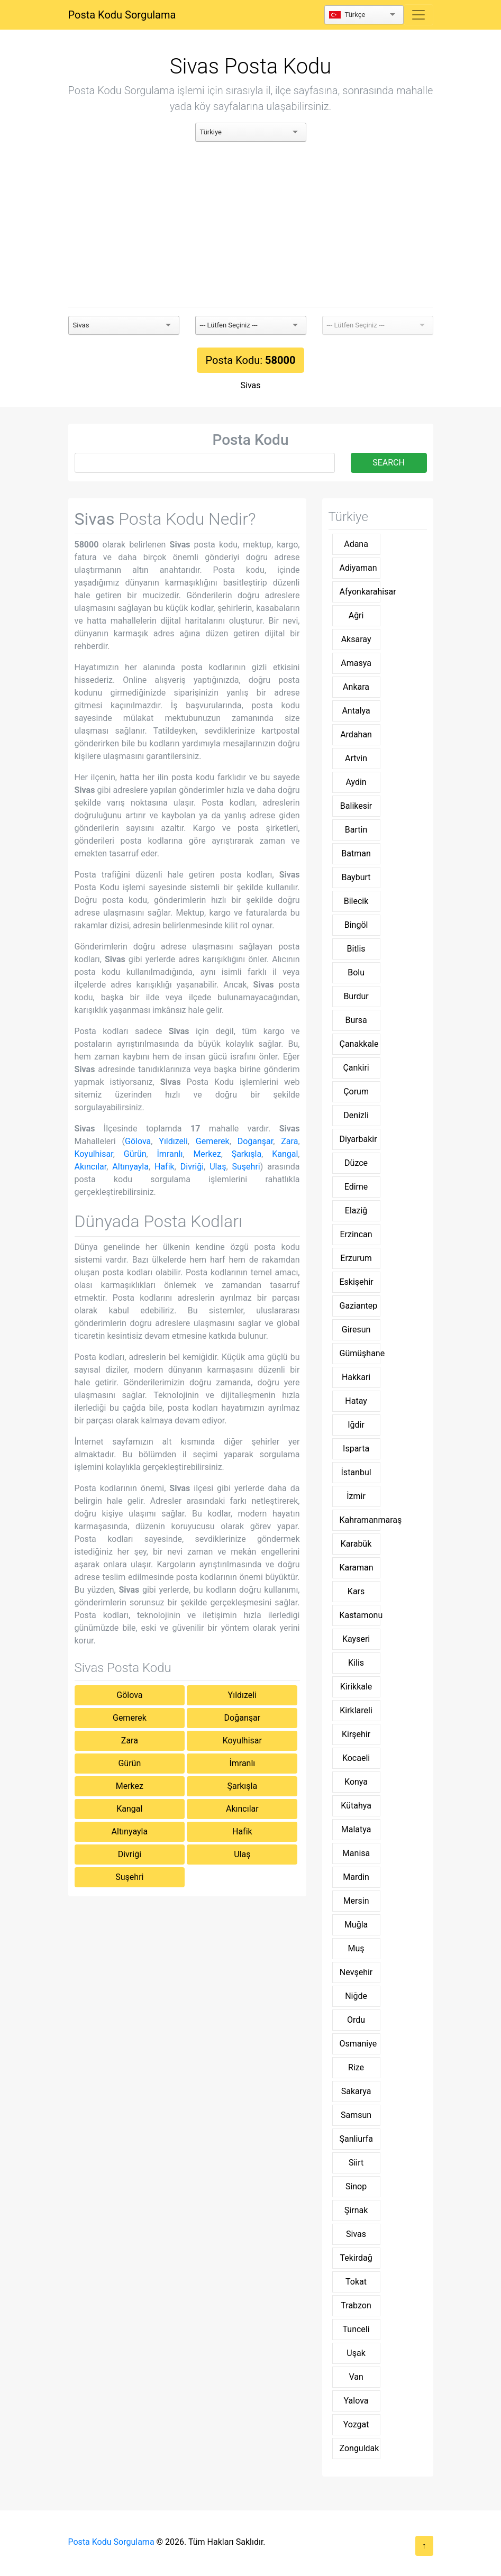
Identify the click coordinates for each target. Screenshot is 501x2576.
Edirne (356, 1187)
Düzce (356, 1163)
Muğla (356, 1925)
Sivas (251, 385)
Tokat (356, 2282)
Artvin (356, 758)
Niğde (356, 1996)
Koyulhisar (94, 1154)
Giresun (356, 1329)
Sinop (356, 2186)
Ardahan (356, 734)
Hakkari (356, 1377)
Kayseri (356, 1639)
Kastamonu (360, 1615)
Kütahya (356, 1806)
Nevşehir (356, 1972)
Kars (356, 1591)
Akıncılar (91, 1167)
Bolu (356, 972)
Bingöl (356, 925)
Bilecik (356, 901)
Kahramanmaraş (360, 1520)
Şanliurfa (356, 2139)
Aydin (355, 782)
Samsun (356, 2115)
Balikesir (356, 806)
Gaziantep (359, 1306)
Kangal (285, 1154)
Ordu (356, 2020)
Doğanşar (256, 1141)
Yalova (356, 2401)
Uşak (356, 2353)
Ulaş (217, 1167)
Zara (289, 1141)
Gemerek (213, 1141)
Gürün (135, 1154)
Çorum (356, 1091)
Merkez (207, 1154)
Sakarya (356, 2091)
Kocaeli (356, 1758)
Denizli (355, 1115)
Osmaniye (358, 2044)
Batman (355, 853)
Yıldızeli (173, 1141)
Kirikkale (356, 1687)
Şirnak (356, 2210)
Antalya (356, 711)
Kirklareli (356, 1710)
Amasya (356, 663)
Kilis (356, 1663)
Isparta (356, 1449)
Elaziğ (356, 1210)
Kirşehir (356, 1734)
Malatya (356, 1829)
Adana (356, 544)
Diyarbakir (358, 1139)
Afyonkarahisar (360, 592)
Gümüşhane (360, 1353)
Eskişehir (357, 1282)
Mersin (356, 1901)
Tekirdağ (356, 2258)
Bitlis (356, 949)
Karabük (356, 1544)
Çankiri (356, 1068)
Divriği (192, 1167)
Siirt (356, 2163)
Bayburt (356, 877)
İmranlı (170, 1154)
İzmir (356, 1496)
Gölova (138, 1141)
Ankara (356, 687)
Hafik (164, 1167)
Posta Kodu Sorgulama (122, 14)
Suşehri (246, 1167)
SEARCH (388, 463)
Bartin (356, 830)
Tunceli (356, 2329)
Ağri (356, 615)
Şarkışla (247, 1154)
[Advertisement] (250, 224)
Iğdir (356, 1425)
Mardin (356, 1877)
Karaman (357, 1568)
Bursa (356, 1020)
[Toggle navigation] (418, 14)
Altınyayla (130, 1167)
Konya (356, 1782)
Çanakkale (359, 1044)
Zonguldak (359, 2448)
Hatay (356, 1401)
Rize (356, 2067)
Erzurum (356, 1258)
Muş (356, 1948)
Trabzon (356, 2305)
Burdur (355, 996)
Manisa (356, 1853)
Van (356, 2377)
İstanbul (356, 1472)
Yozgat (356, 2424)
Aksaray (356, 639)
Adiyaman (358, 568)
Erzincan (356, 1234)
